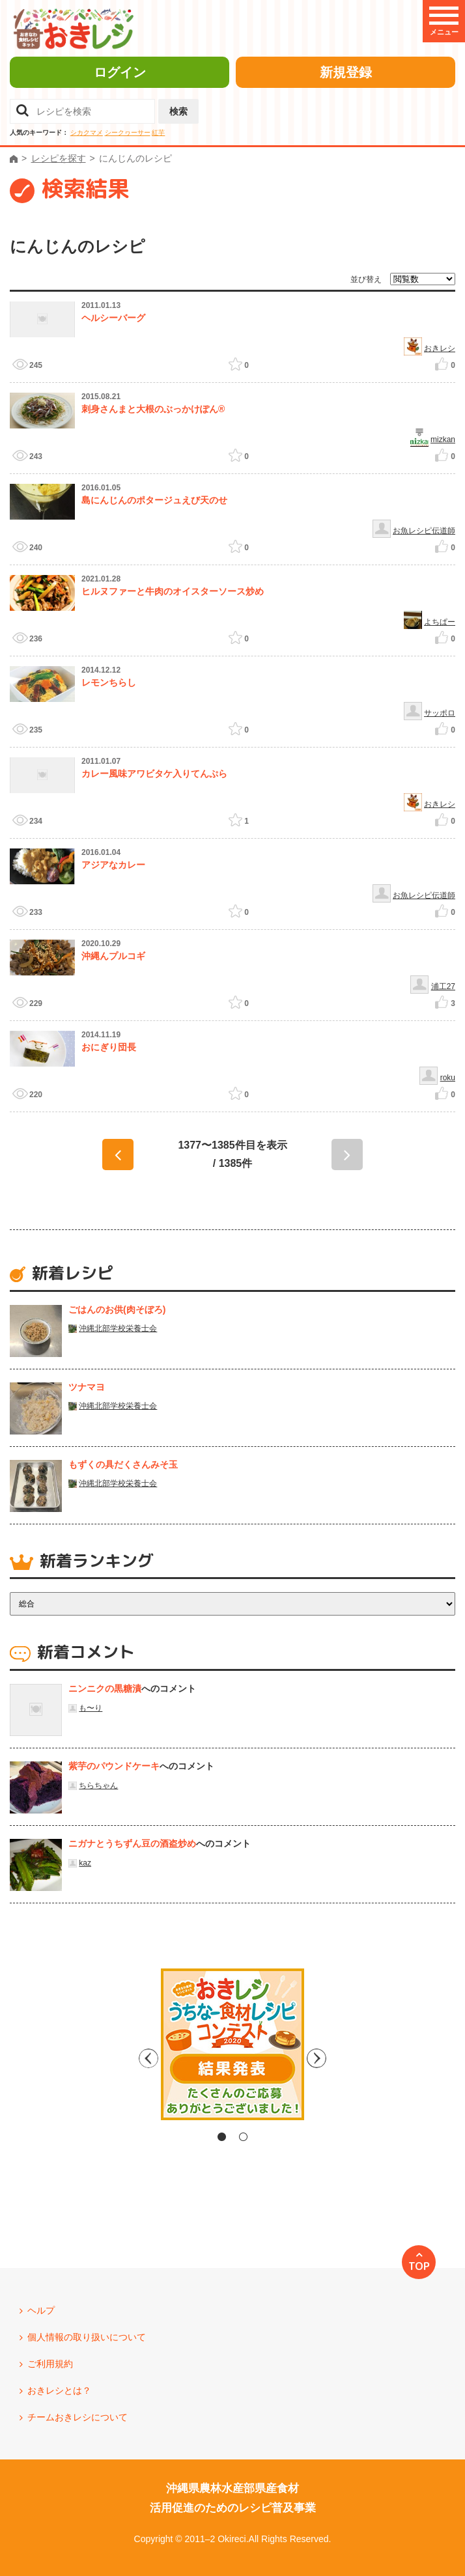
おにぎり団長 (108, 1047)
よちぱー (439, 621)
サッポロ (439, 713)
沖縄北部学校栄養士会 (118, 1328)
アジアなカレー (113, 865)
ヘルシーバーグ (113, 318)
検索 (178, 111)
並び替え (366, 279)
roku (447, 1077)
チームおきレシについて (77, 2417)
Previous (122, 2058)
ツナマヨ (86, 1387)
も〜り (90, 1708)
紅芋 (158, 132)
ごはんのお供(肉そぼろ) (116, 1309)
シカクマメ (86, 132)
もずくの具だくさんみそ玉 (123, 1464)
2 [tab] (243, 2137)
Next (343, 2058)
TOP (419, 2266)
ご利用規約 (50, 2364)
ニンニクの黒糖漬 (104, 1688)
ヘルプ (41, 2310)
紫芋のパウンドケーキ (114, 1766)
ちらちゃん (98, 1785)
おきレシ (439, 348)
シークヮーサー (127, 132)
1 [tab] (222, 2137)
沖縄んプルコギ (113, 956)
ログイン (120, 72)
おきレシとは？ (59, 2390)
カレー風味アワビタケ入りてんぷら (154, 773)
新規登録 (346, 72)
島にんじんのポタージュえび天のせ (154, 500)
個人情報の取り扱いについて (86, 2337)
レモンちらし (108, 682)
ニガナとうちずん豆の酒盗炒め (132, 1843)
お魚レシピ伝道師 (424, 530)
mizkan (442, 439)
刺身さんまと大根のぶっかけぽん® (153, 409)
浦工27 (443, 986)
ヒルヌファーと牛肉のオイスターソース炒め (172, 591)
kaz (85, 1863)
